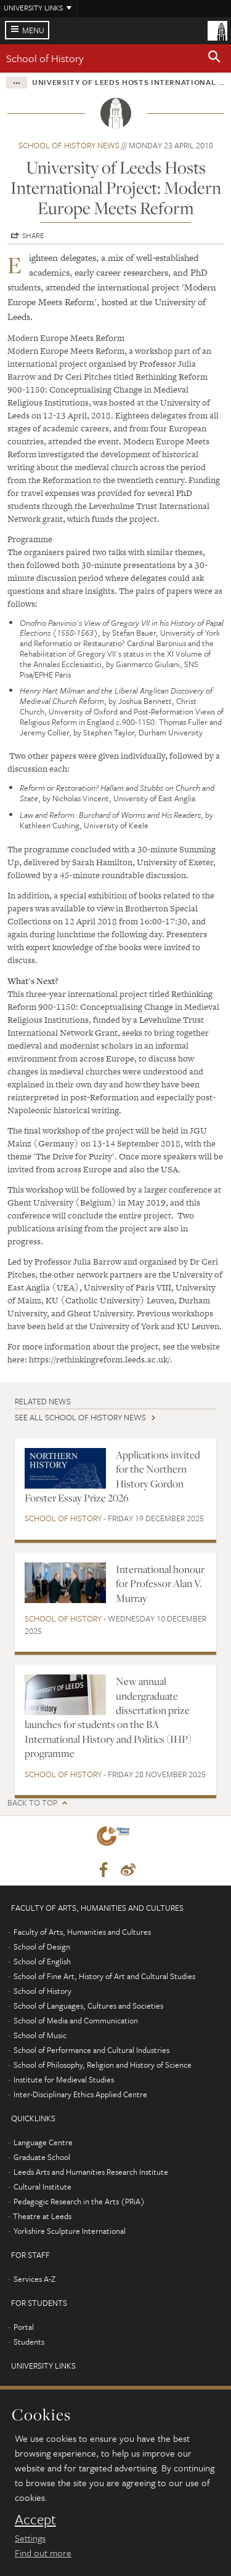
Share (33, 235)
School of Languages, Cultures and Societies (88, 2005)
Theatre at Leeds (42, 2216)
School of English (42, 1961)
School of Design (42, 1946)
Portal (24, 2327)
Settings (30, 2538)
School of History (45, 58)
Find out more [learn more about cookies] (43, 2552)
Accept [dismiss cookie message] (35, 2519)
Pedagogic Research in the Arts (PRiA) (79, 2201)
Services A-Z (34, 2279)
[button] (214, 58)
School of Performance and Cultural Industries (91, 2050)
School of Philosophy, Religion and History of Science (103, 2064)
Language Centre (43, 2142)
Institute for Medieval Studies (64, 2079)
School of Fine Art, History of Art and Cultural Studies (104, 1976)
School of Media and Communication (76, 2020)
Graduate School (42, 2157)
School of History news (69, 145)
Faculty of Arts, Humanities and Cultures (82, 1932)
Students (29, 2341)
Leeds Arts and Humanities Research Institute (91, 2172)
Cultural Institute (42, 2186)
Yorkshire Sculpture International (70, 2231)
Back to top (32, 1803)
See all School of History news (80, 1417)
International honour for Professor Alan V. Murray (160, 1584)
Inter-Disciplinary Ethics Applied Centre (80, 2094)
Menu (33, 30)
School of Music (40, 2035)
